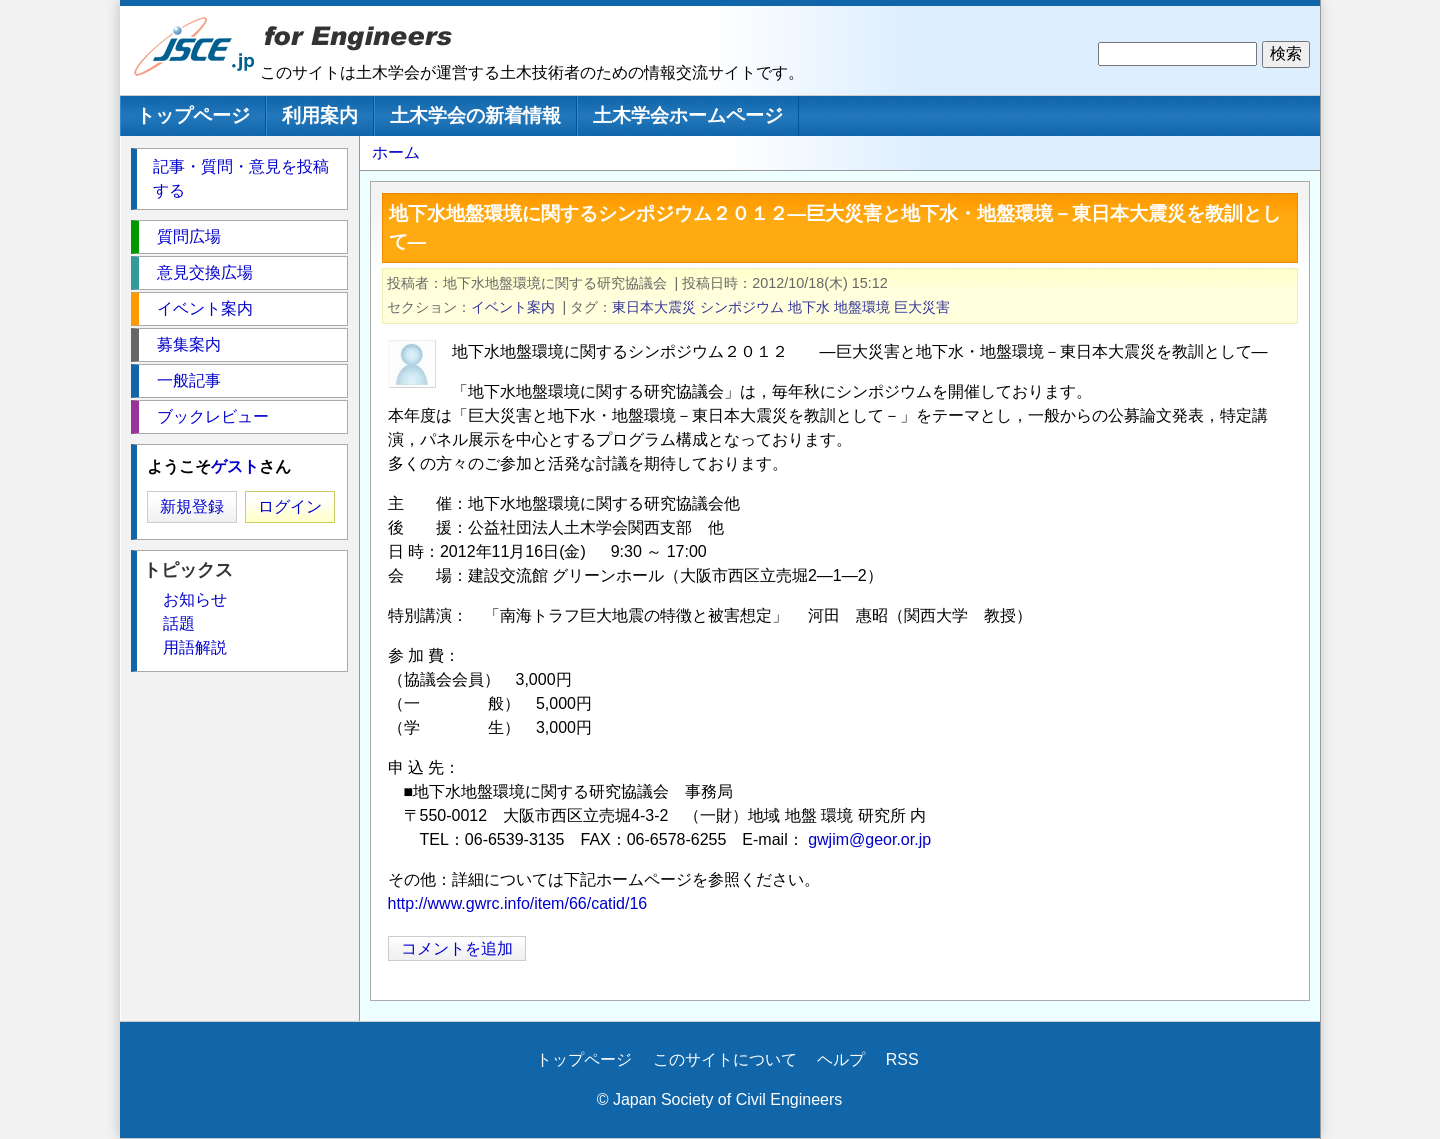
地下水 (809, 307)
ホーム (396, 152)
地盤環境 (862, 307)
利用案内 (320, 115)
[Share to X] (1250, 948)
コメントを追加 (457, 948)
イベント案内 (513, 307)
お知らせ (195, 599)
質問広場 (189, 236)
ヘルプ (841, 1059)
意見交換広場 (205, 272)
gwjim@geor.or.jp (869, 839)
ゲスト (235, 466)
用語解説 (195, 647)
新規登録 (192, 506)
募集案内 (189, 344)
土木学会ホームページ (688, 115)
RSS (902, 1059)
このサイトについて (725, 1059)
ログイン (290, 506)
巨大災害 (922, 307)
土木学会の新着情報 (475, 115)
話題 (179, 623)
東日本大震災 (654, 307)
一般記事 (189, 380)
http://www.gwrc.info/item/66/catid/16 (518, 903)
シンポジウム (742, 307)
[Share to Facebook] (1278, 948)
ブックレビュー (213, 416)
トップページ (193, 115)
